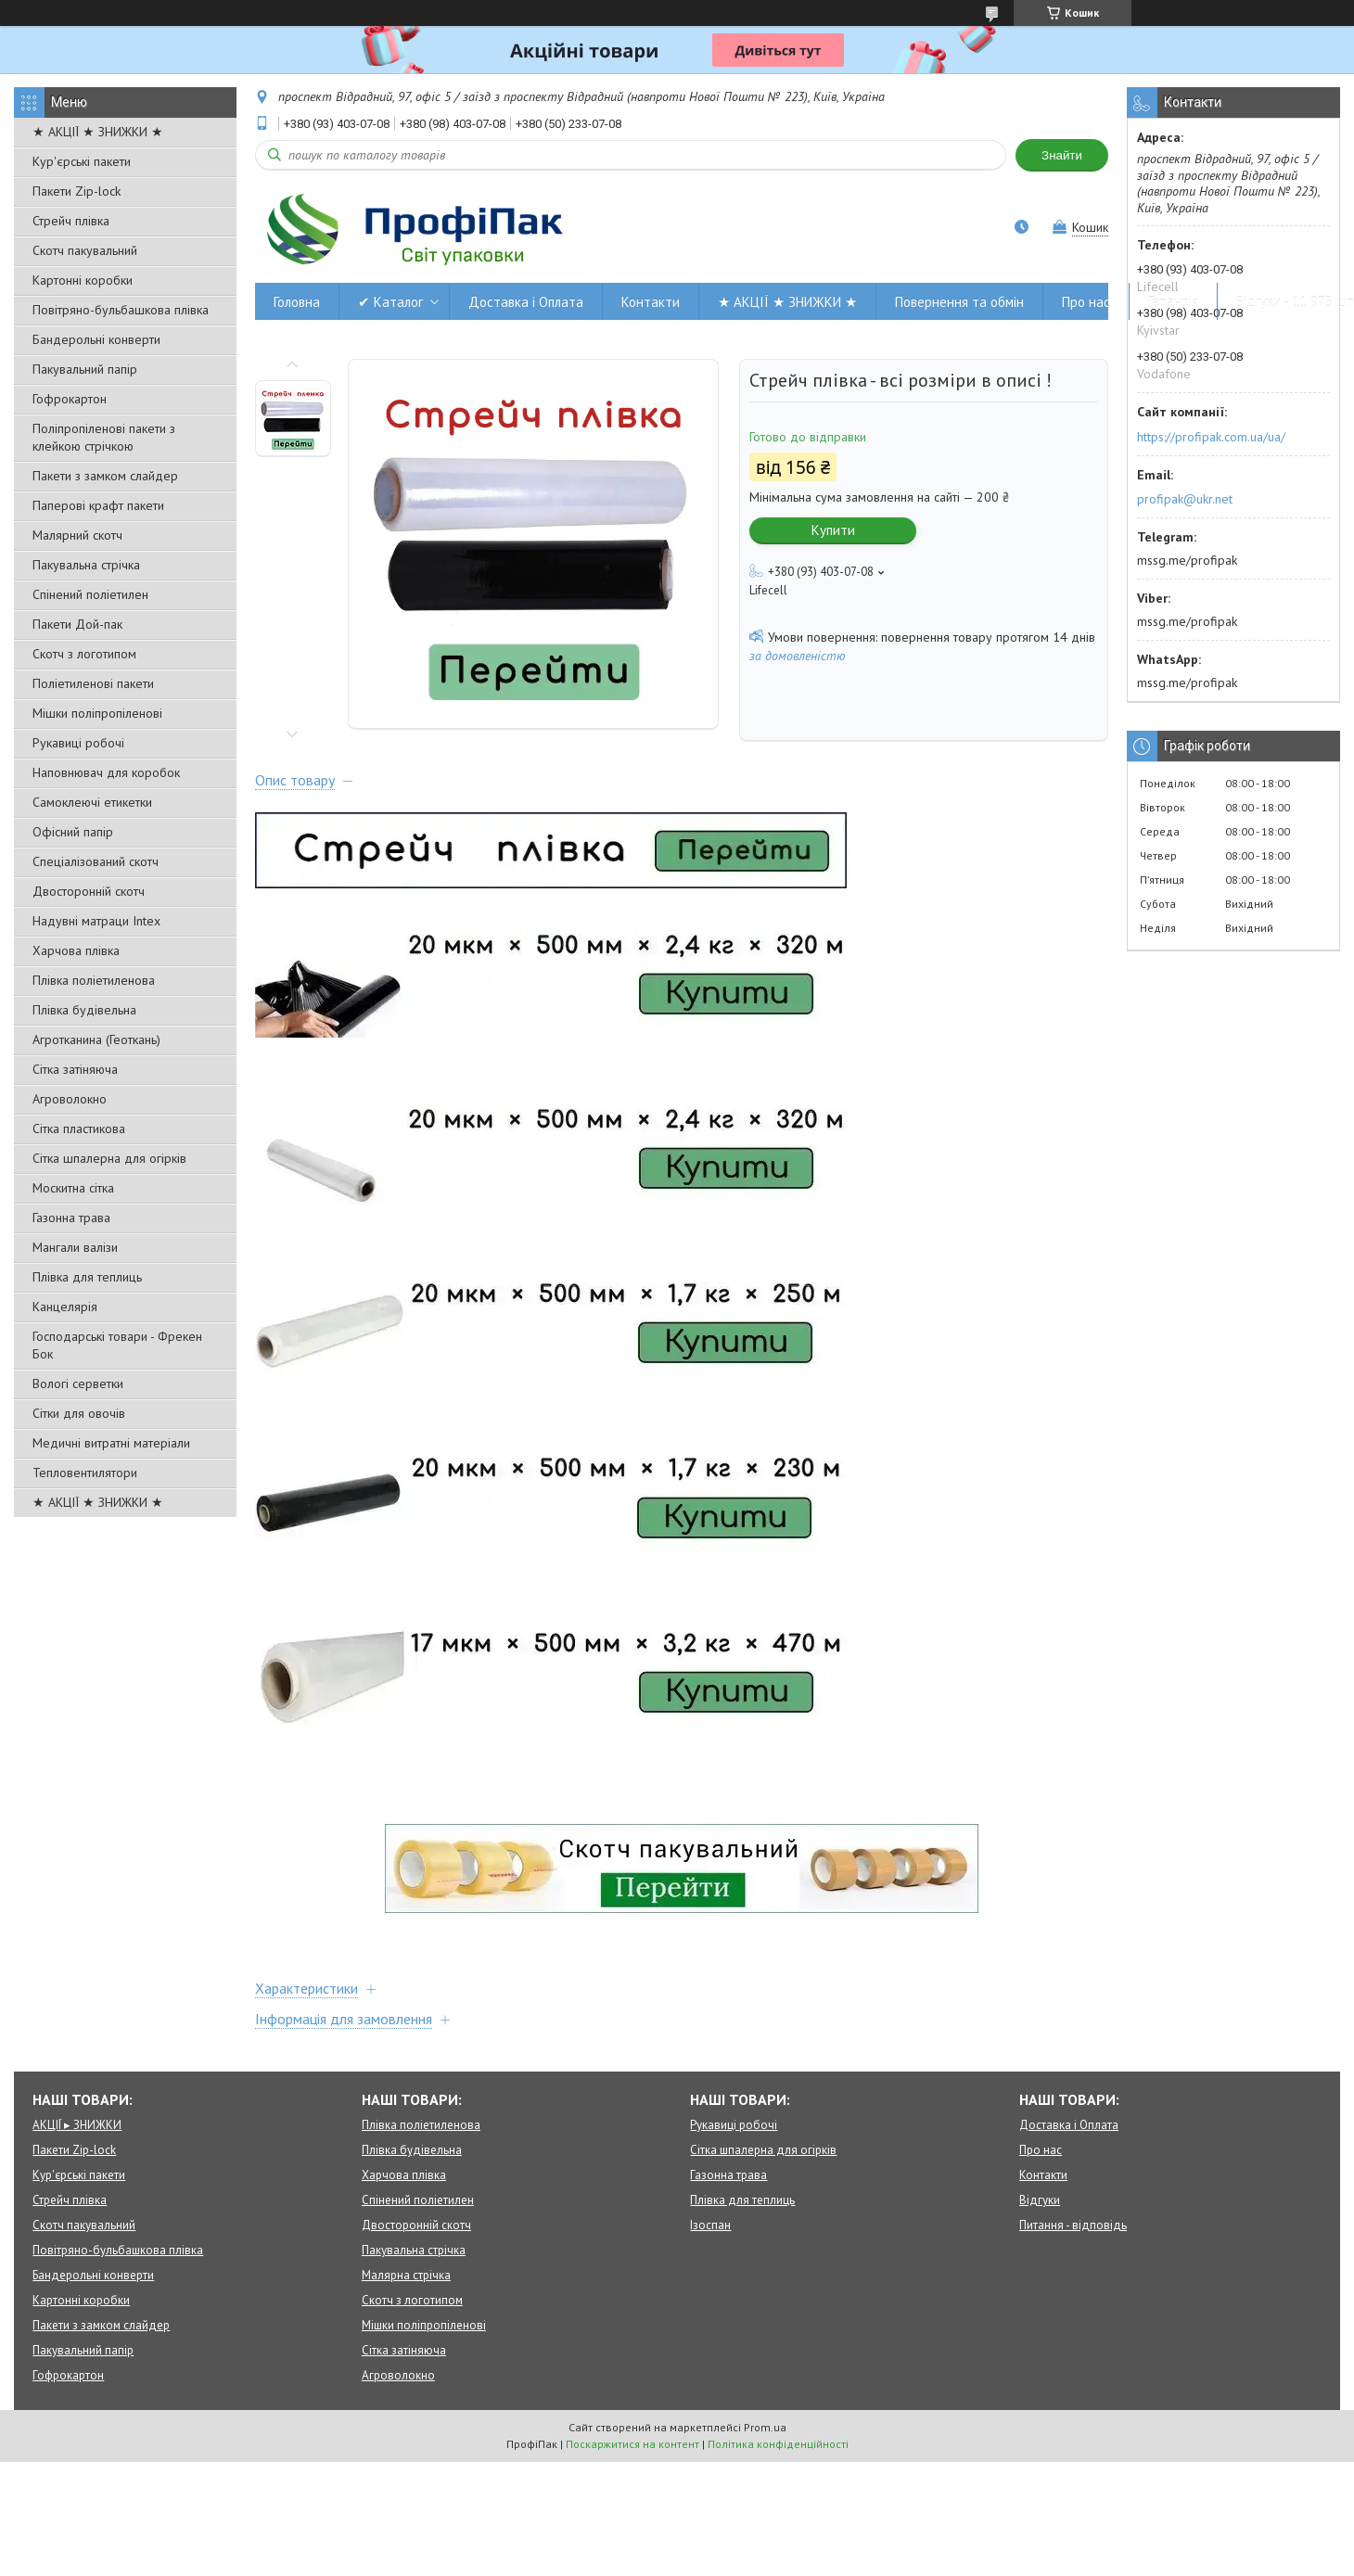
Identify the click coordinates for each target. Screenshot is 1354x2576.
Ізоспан (710, 2225)
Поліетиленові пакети (93, 683)
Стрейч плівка (70, 220)
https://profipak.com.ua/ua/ (1211, 436)
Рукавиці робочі (78, 742)
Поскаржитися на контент (632, 2444)
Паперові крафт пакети (98, 505)
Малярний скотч (77, 535)
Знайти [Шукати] (1061, 155)
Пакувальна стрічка (86, 564)
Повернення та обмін (959, 302)
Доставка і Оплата (525, 302)
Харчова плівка (76, 950)
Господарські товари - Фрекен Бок (117, 1345)
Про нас (1086, 302)
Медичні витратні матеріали (111, 1443)
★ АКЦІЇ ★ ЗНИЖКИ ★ (97, 131)
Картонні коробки (82, 280)
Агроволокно (69, 1098)
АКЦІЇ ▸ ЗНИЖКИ (76, 2125)
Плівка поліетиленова (93, 980)
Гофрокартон (69, 398)
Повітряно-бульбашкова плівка (120, 309)
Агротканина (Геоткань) (96, 1039)
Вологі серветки (77, 1383)
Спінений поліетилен (90, 594)
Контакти (650, 302)
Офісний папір (72, 831)
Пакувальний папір (84, 369)
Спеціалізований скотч (95, 861)
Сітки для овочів (78, 1413)
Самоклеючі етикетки (92, 802)
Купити (833, 530)
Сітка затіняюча (75, 1069)
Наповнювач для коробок (106, 772)
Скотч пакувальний (84, 250)
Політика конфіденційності (778, 2444)
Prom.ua (765, 2427)
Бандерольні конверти (96, 339)
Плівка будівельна (84, 1009)
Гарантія (1173, 302)
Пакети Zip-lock (76, 191)
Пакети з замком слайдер (105, 475)
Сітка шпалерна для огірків (109, 1158)
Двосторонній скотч (88, 891)
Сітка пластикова (78, 1128)
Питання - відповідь (1073, 2225)
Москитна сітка (73, 1188)
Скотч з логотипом (84, 653)
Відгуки (1039, 2200)
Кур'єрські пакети (81, 161)
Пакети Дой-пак (77, 624)
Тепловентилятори (84, 1472)
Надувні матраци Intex (96, 920)
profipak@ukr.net (1185, 499)
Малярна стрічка (406, 2275)
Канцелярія (64, 1306)
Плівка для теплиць (87, 1277)
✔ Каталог (390, 302)
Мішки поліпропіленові (97, 713)
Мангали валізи (75, 1247)
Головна (297, 302)
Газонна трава (71, 1217)
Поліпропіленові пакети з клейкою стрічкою (103, 437)
